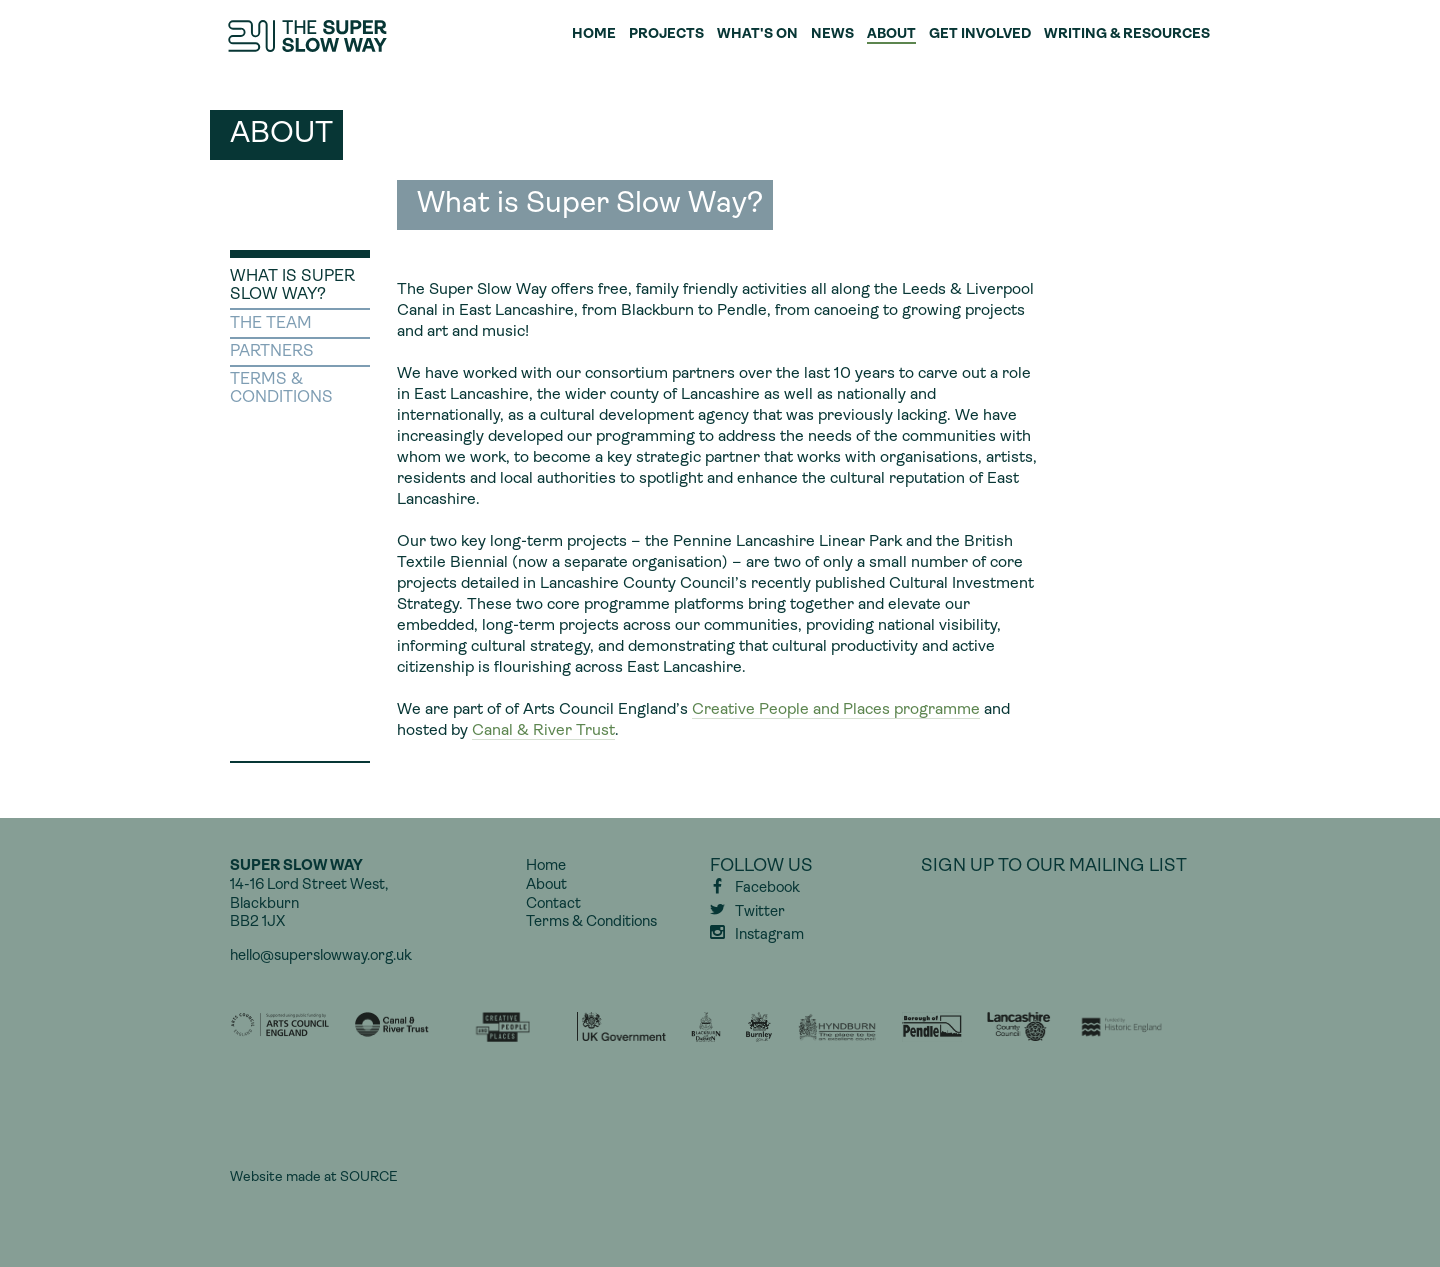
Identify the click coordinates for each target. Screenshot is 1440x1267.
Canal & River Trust (543, 731)
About (891, 35)
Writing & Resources (1127, 35)
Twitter (760, 912)
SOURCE (368, 1177)
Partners (272, 352)
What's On (757, 35)
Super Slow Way (309, 36)
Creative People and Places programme (836, 710)
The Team (271, 324)
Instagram (769, 935)
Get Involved (980, 35)
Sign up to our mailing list (1054, 866)
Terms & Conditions (591, 922)
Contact (553, 904)
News (832, 35)
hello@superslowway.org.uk (321, 956)
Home (594, 35)
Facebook (767, 888)
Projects (666, 35)
